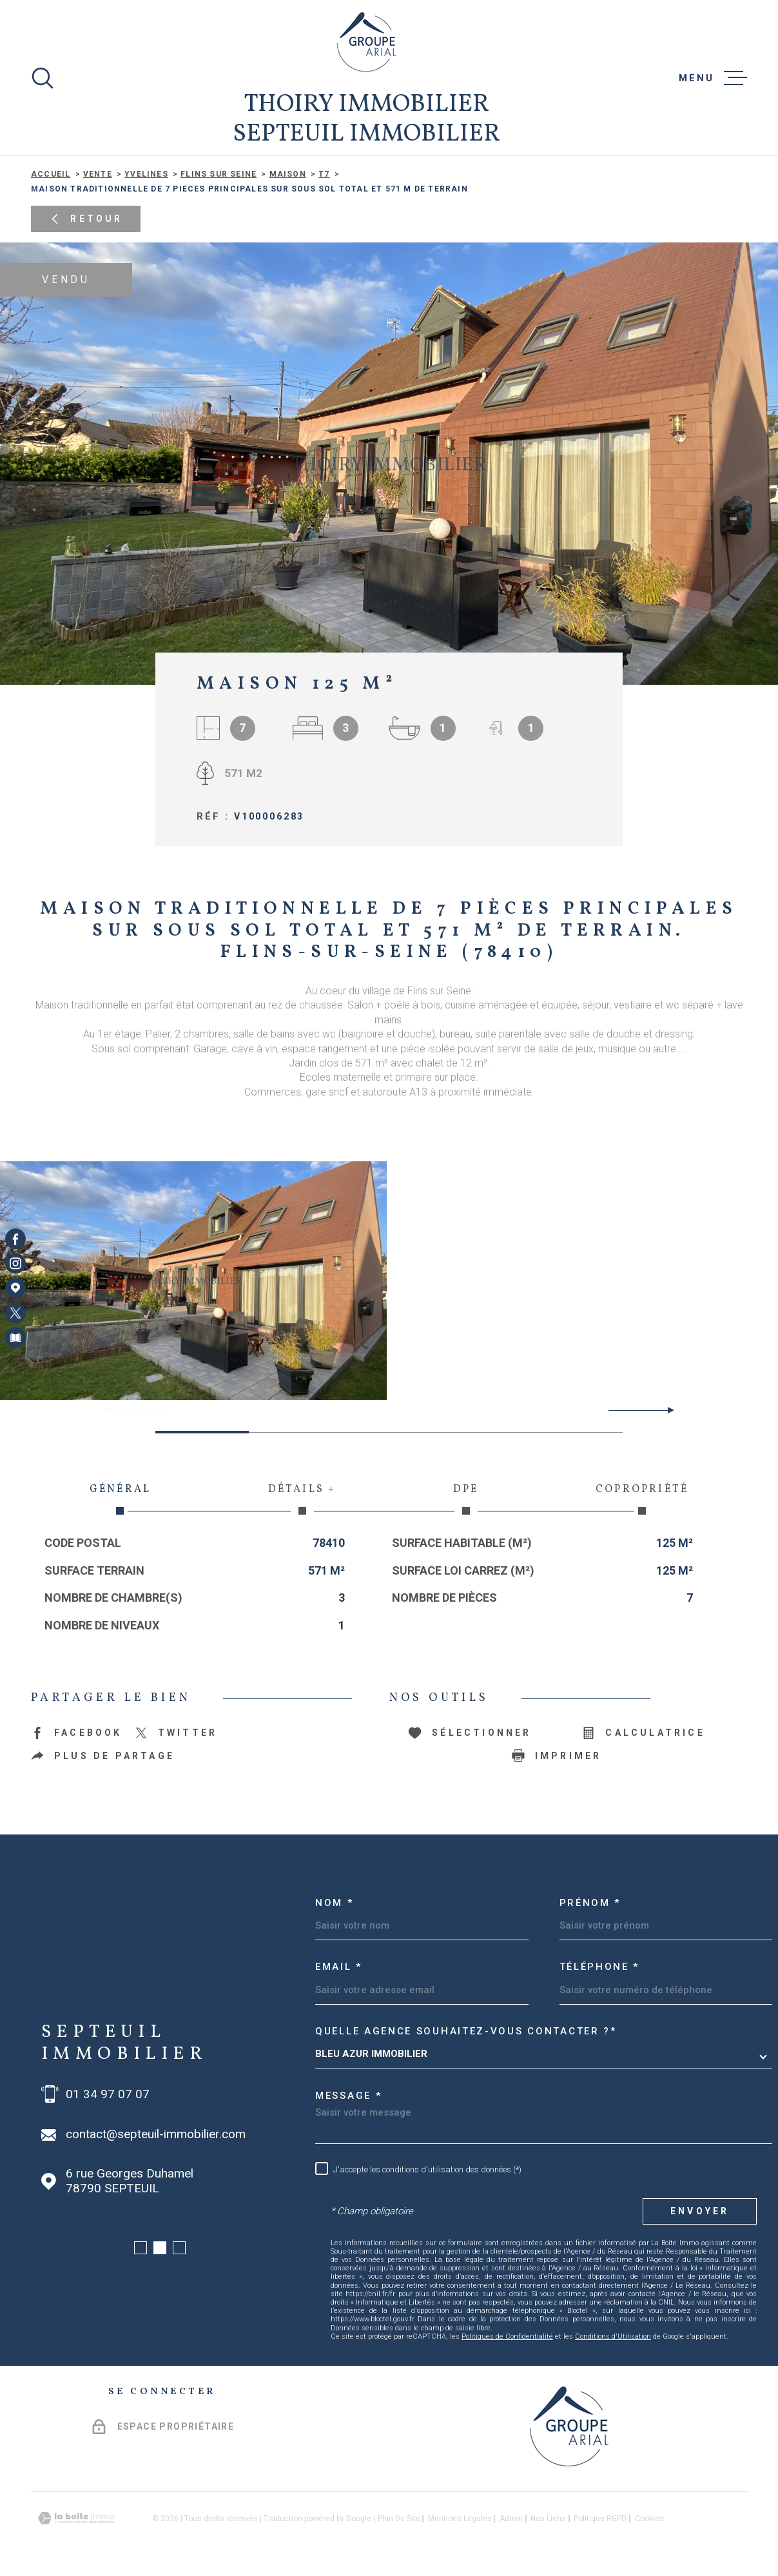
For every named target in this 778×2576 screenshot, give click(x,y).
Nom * (334, 1903)
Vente (97, 174)
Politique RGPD (600, 2518)
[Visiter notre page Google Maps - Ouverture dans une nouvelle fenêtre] (15, 1288)
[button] (665, 1410)
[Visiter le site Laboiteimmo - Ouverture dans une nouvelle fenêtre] (76, 2518)
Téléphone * (599, 1966)
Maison (287, 174)
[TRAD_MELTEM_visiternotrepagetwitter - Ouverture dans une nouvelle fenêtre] (15, 1313)
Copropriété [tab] (642, 1498)
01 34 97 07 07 (108, 2094)
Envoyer (699, 2211)
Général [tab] (120, 1498)
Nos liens (548, 2518)
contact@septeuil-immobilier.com (156, 2134)
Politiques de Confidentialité (507, 2336)
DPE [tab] (465, 1498)
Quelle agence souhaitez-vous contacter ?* (466, 2031)
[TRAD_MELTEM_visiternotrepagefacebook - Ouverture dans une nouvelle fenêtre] (15, 1238)
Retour (85, 218)
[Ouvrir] (42, 78)
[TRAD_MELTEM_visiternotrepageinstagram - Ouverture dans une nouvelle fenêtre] (15, 1263)
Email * (338, 1966)
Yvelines (146, 174)
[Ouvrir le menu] (713, 78)
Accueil (50, 174)
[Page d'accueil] (366, 41)
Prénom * (590, 1903)
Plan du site (399, 2518)
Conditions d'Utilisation (613, 2336)
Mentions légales (460, 2518)
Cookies (649, 2518)
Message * (348, 2095)
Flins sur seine (218, 174)
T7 (323, 174)
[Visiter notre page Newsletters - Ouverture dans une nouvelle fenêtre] (15, 1337)
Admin (511, 2518)
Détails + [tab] (301, 1498)
